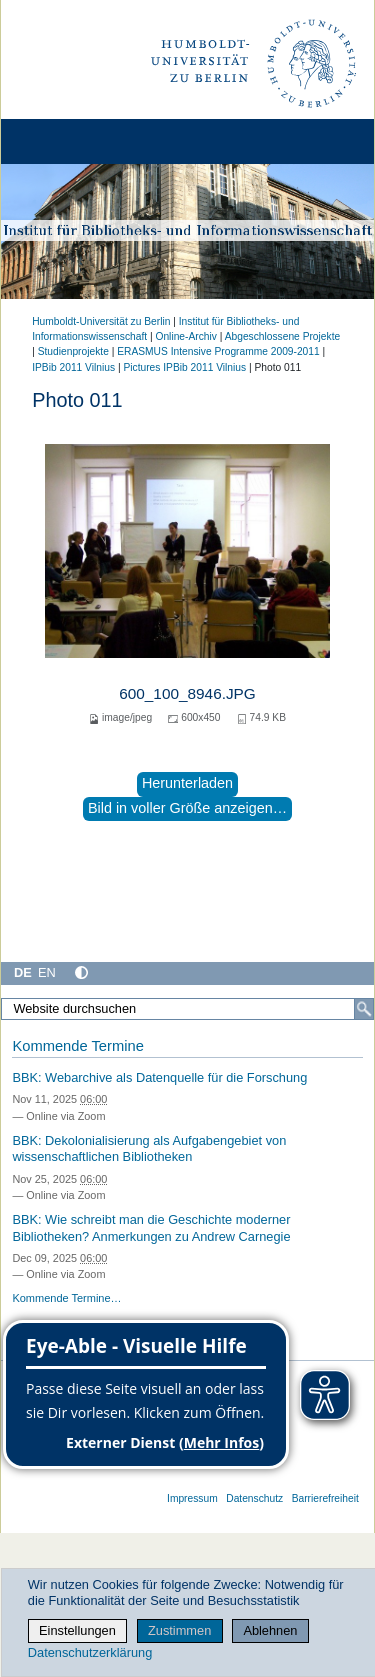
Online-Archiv (185, 336)
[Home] (72, 141)
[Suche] (364, 1009)
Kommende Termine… (66, 1298)
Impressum (192, 1498)
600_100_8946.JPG (187, 693)
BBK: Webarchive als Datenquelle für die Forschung (159, 1077)
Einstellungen (77, 1630)
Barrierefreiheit (325, 1498)
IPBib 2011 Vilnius (73, 367)
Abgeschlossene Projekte (283, 336)
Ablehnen (270, 1630)
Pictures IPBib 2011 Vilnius (184, 367)
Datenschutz (254, 1498)
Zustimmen (179, 1630)
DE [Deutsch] (23, 972)
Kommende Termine (77, 1046)
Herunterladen (187, 783)
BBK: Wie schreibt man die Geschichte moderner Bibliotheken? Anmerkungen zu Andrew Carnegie (151, 1228)
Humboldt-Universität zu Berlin (101, 321)
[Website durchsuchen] (187, 1009)
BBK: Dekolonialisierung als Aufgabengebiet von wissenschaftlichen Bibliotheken (149, 1149)
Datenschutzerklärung (90, 1652)
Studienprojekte (73, 351)
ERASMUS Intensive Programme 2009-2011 (218, 351)
